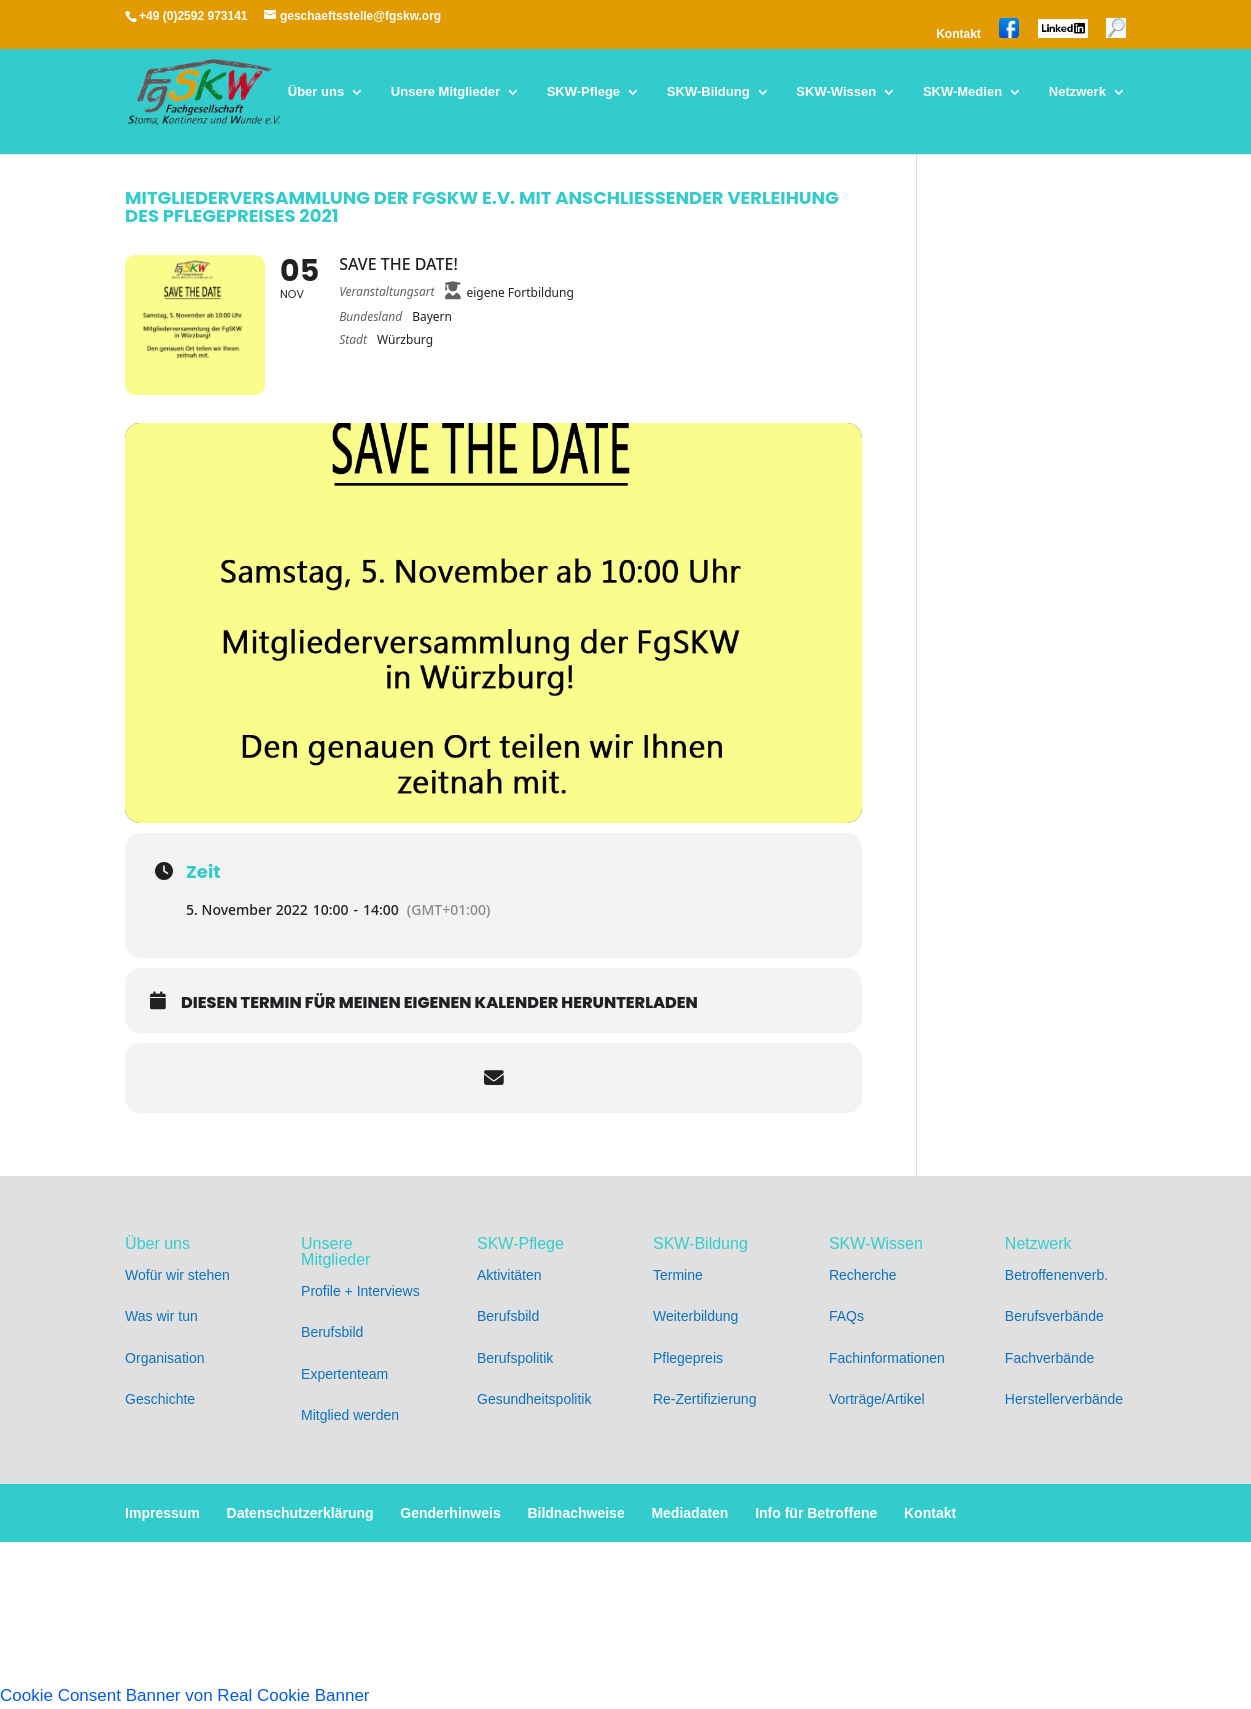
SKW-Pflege (583, 92)
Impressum (162, 1513)
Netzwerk (1077, 92)
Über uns (316, 92)
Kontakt (958, 34)
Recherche (863, 1275)
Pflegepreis (688, 1358)
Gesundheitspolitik (534, 1399)
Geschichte (160, 1399)
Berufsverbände (1054, 1316)
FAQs (846, 1316)
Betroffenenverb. (1056, 1275)
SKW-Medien (962, 92)
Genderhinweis (450, 1513)
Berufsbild (332, 1332)
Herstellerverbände (1064, 1399)
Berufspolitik (515, 1358)
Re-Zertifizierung (704, 1399)
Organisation (164, 1358)
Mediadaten (689, 1513)
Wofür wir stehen (177, 1275)
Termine (678, 1275)
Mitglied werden (350, 1415)
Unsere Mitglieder (445, 92)
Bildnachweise (575, 1513)
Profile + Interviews (360, 1291)
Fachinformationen (887, 1358)
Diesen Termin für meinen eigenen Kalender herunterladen (439, 1003)
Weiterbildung (695, 1316)
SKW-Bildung (708, 92)
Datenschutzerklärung (300, 1513)
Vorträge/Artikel (877, 1399)
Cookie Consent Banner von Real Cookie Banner (185, 1695)
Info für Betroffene (816, 1513)
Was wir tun (161, 1316)
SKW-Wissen (836, 92)
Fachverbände (1050, 1358)
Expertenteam (344, 1374)
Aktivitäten (509, 1275)
